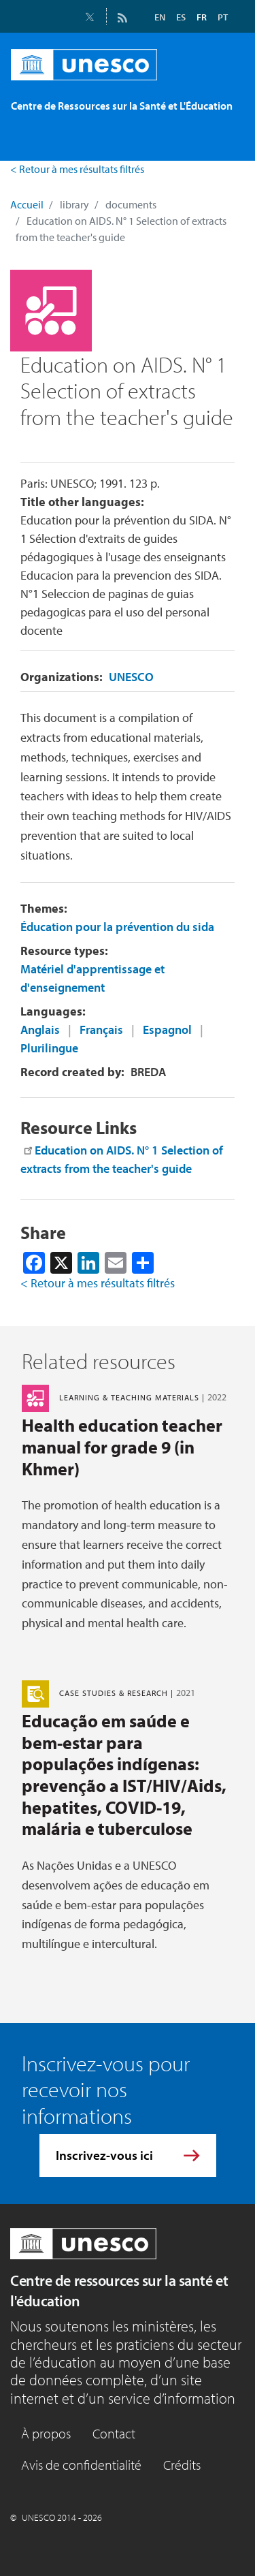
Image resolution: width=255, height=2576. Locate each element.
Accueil (27, 204)
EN (159, 17)
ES (181, 17)
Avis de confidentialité (81, 2464)
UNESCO (131, 677)
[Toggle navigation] (29, 139)
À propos (46, 2433)
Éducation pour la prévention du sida (117, 926)
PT (223, 17)
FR (202, 17)
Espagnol (167, 1029)
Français (101, 1029)
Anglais (40, 1029)
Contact (113, 2433)
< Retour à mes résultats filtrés (77, 169)
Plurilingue (49, 1048)
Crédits (182, 2464)
